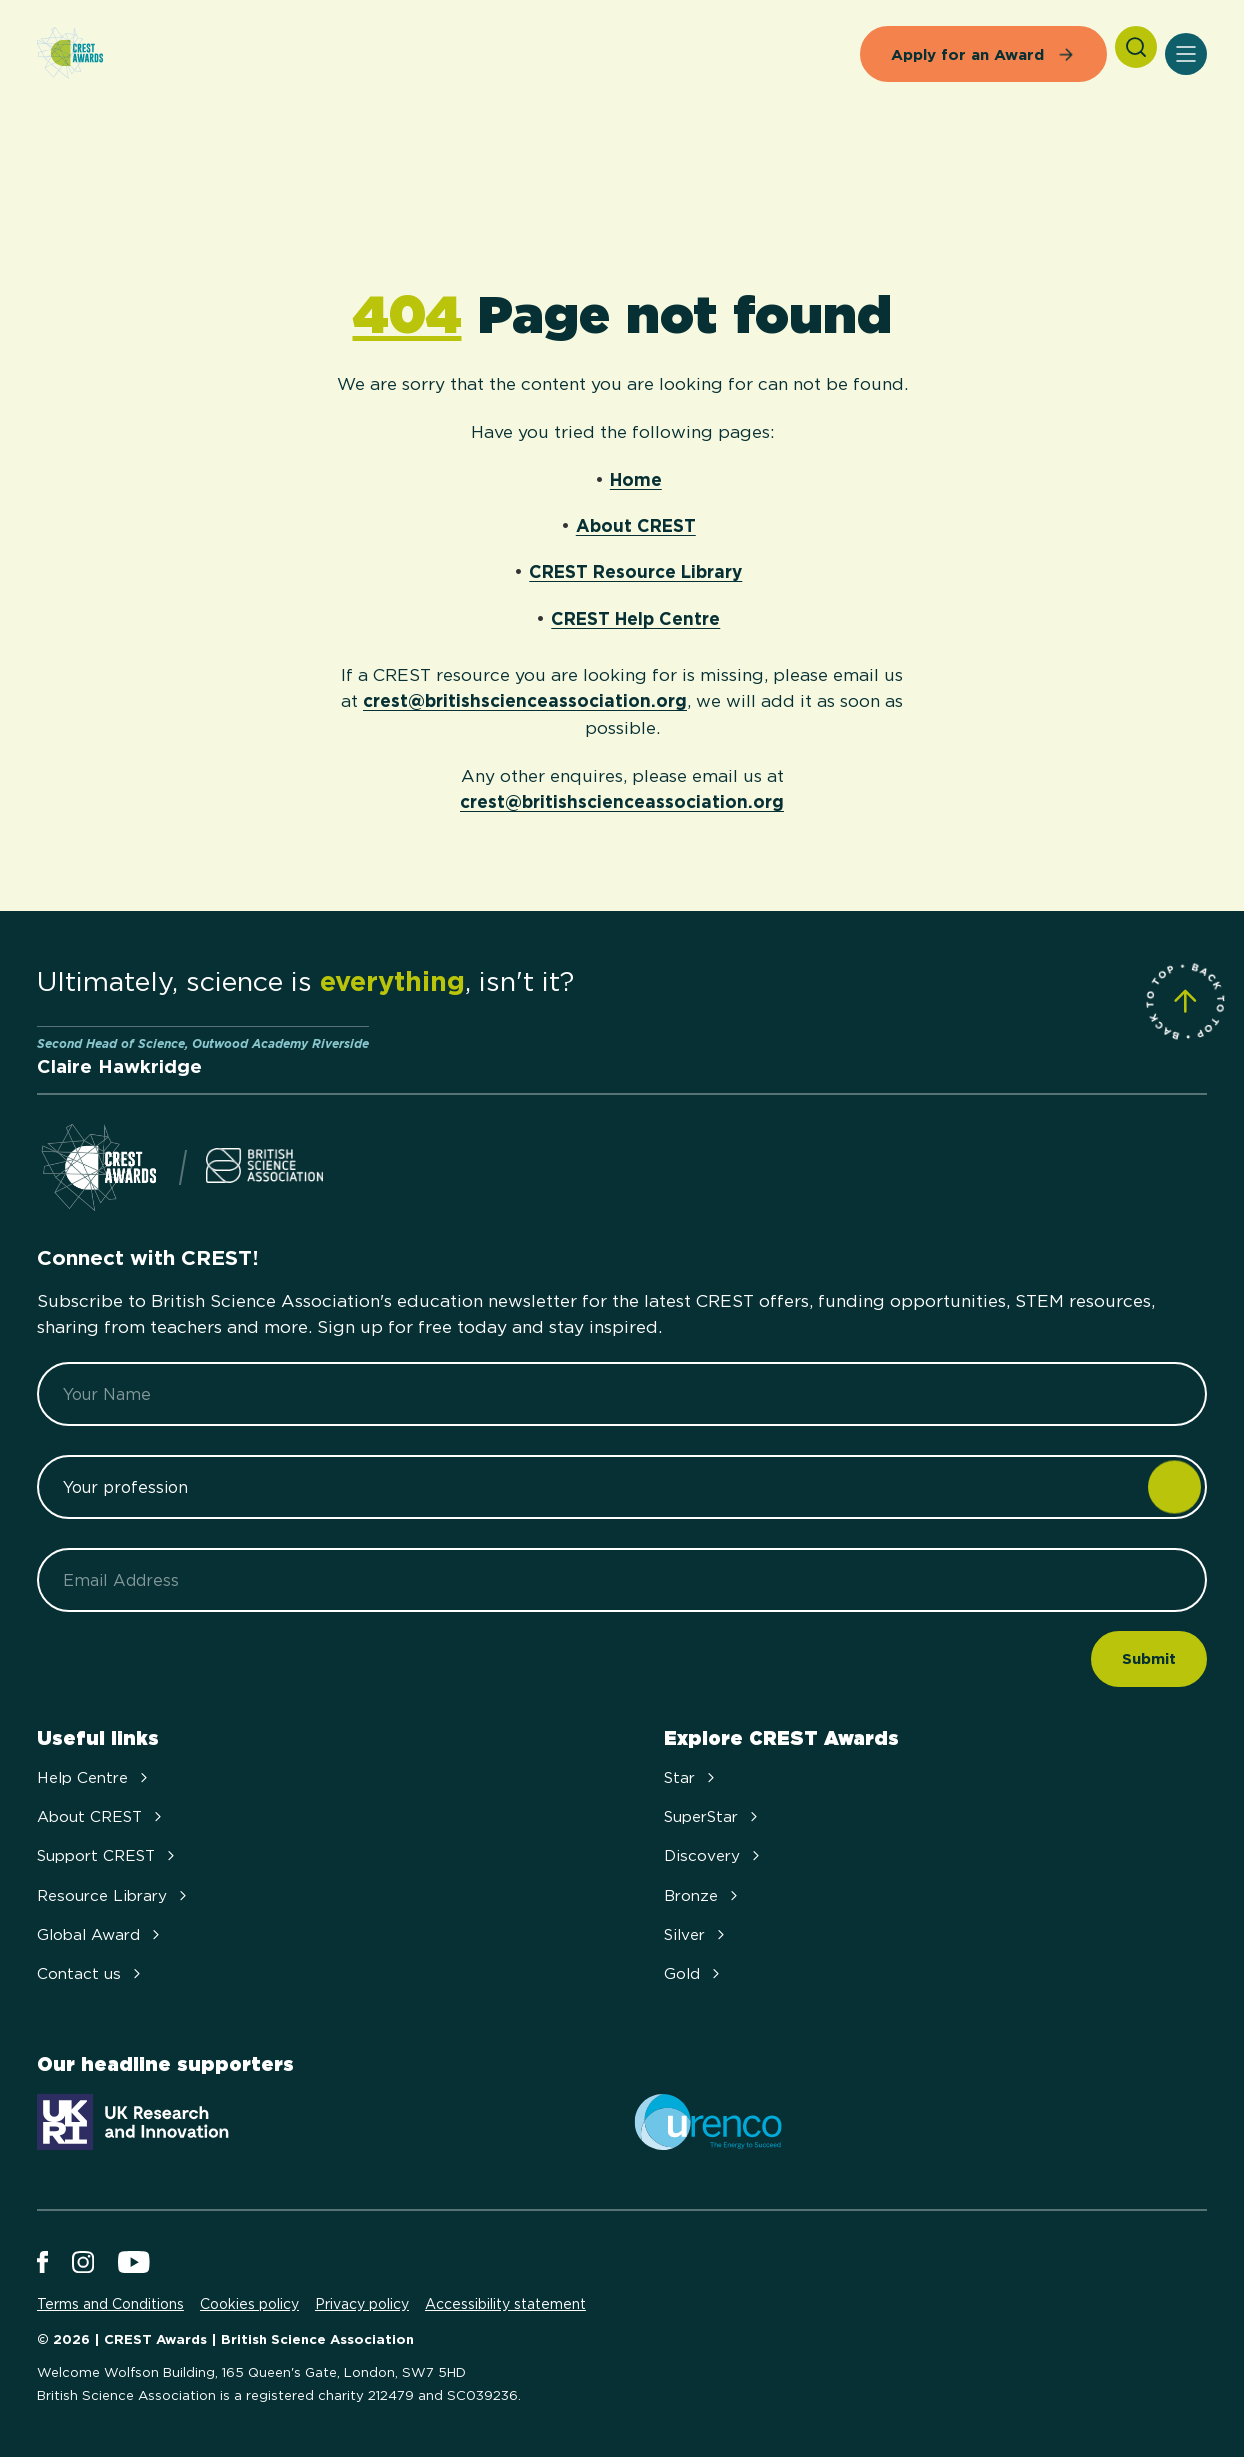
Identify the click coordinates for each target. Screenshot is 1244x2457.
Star (691, 1777)
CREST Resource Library (635, 571)
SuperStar (713, 1816)
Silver (696, 1934)
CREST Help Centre (635, 618)
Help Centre (94, 1777)
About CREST (636, 525)
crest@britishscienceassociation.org (525, 700)
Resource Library (114, 1895)
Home (636, 479)
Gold (694, 1973)
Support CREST (108, 1855)
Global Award (100, 1934)
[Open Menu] (1186, 54)
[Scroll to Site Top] (1185, 1001)
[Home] (70, 54)
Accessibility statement (505, 2304)
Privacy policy (362, 2304)
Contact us (91, 1973)
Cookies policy (249, 2304)
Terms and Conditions (110, 2304)
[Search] (1136, 47)
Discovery (714, 1855)
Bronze (703, 1895)
